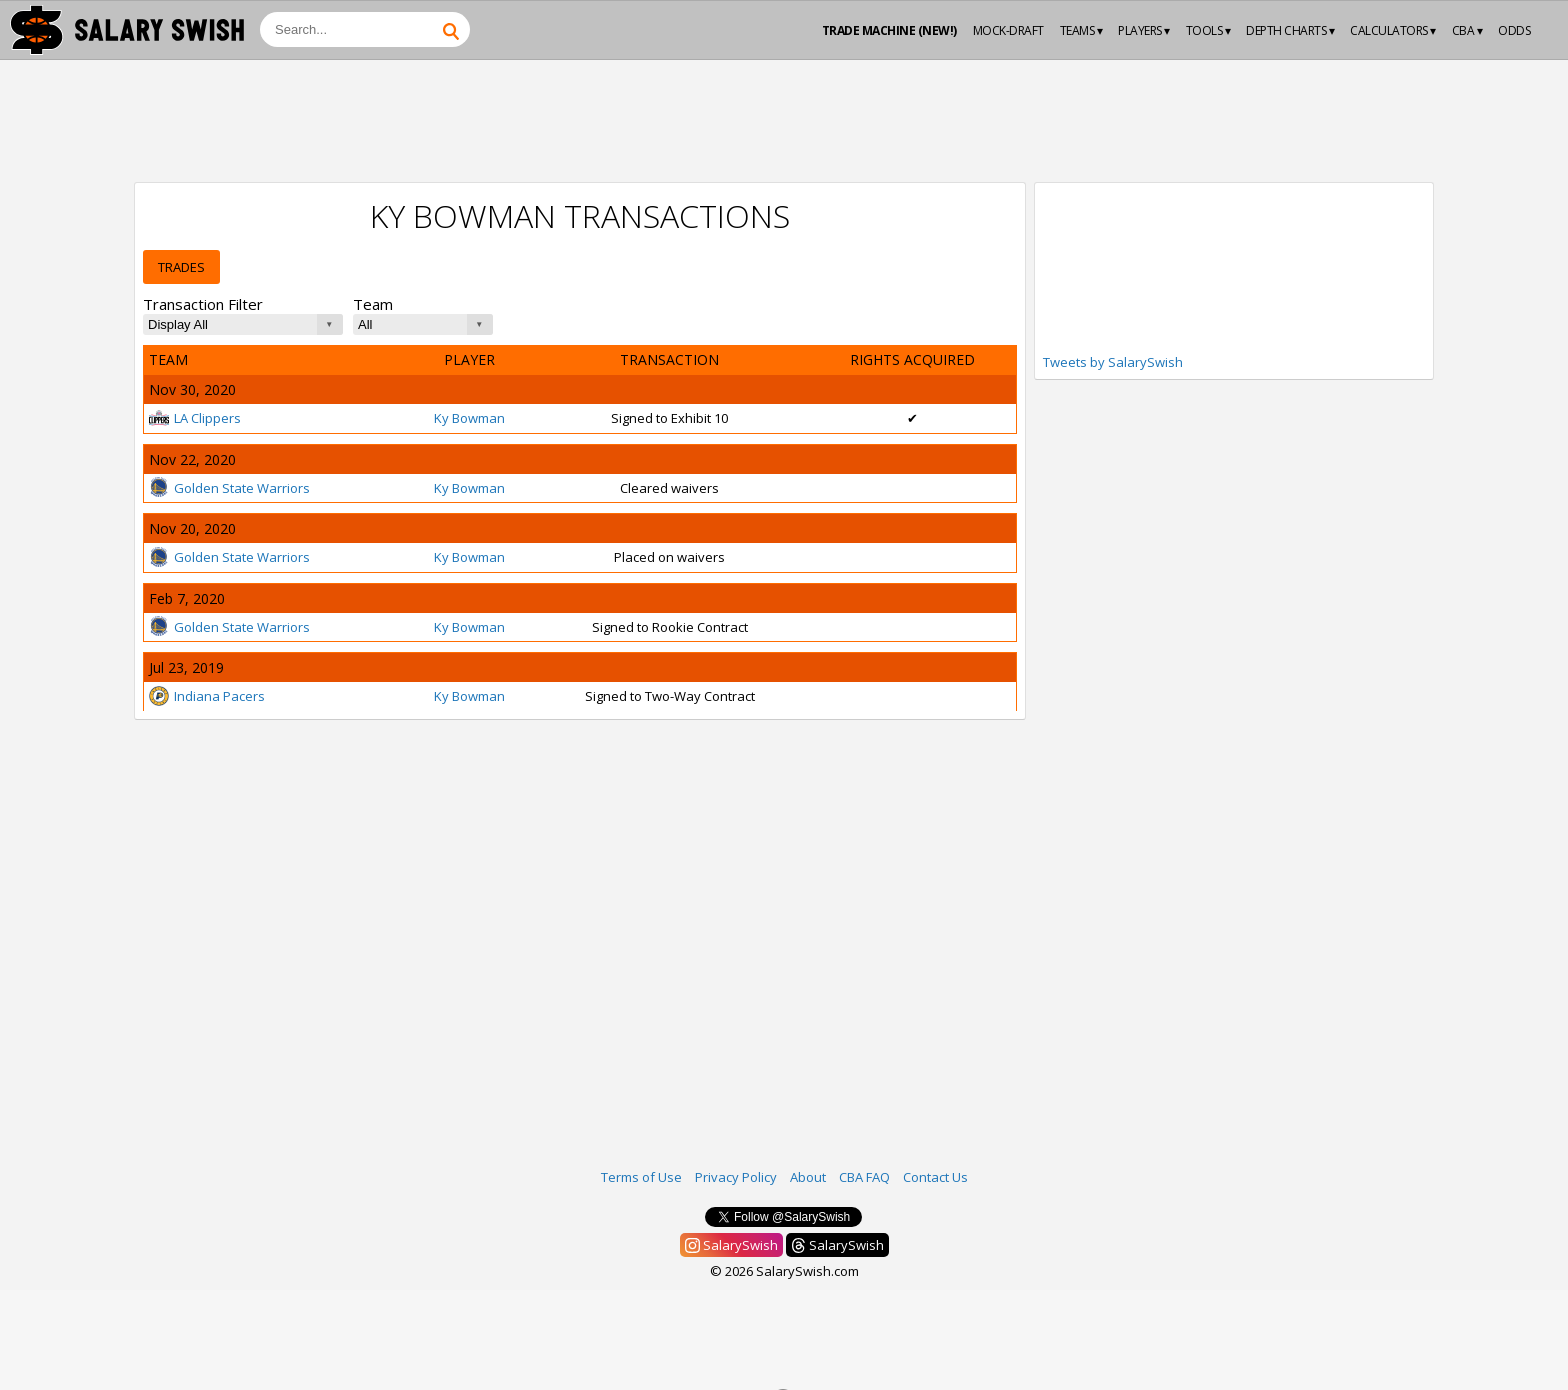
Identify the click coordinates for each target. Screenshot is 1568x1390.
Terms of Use (641, 1177)
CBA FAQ (864, 1177)
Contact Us (935, 1177)
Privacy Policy (736, 1177)
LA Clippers (195, 418)
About (808, 1177)
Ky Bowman (469, 418)
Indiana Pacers (207, 696)
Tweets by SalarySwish (1113, 362)
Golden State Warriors (229, 488)
